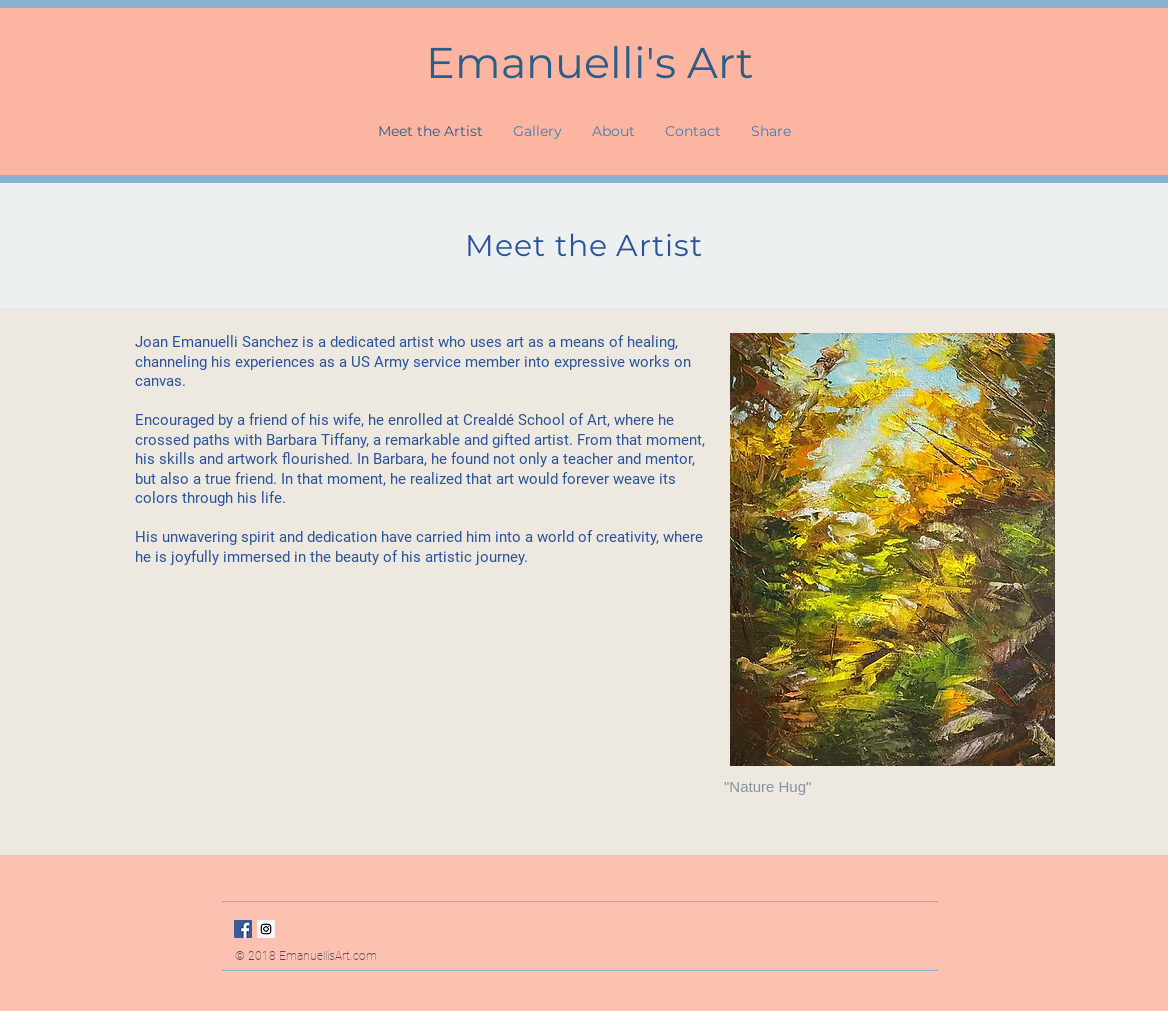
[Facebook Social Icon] (243, 929)
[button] (613, 131)
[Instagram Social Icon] (266, 929)
